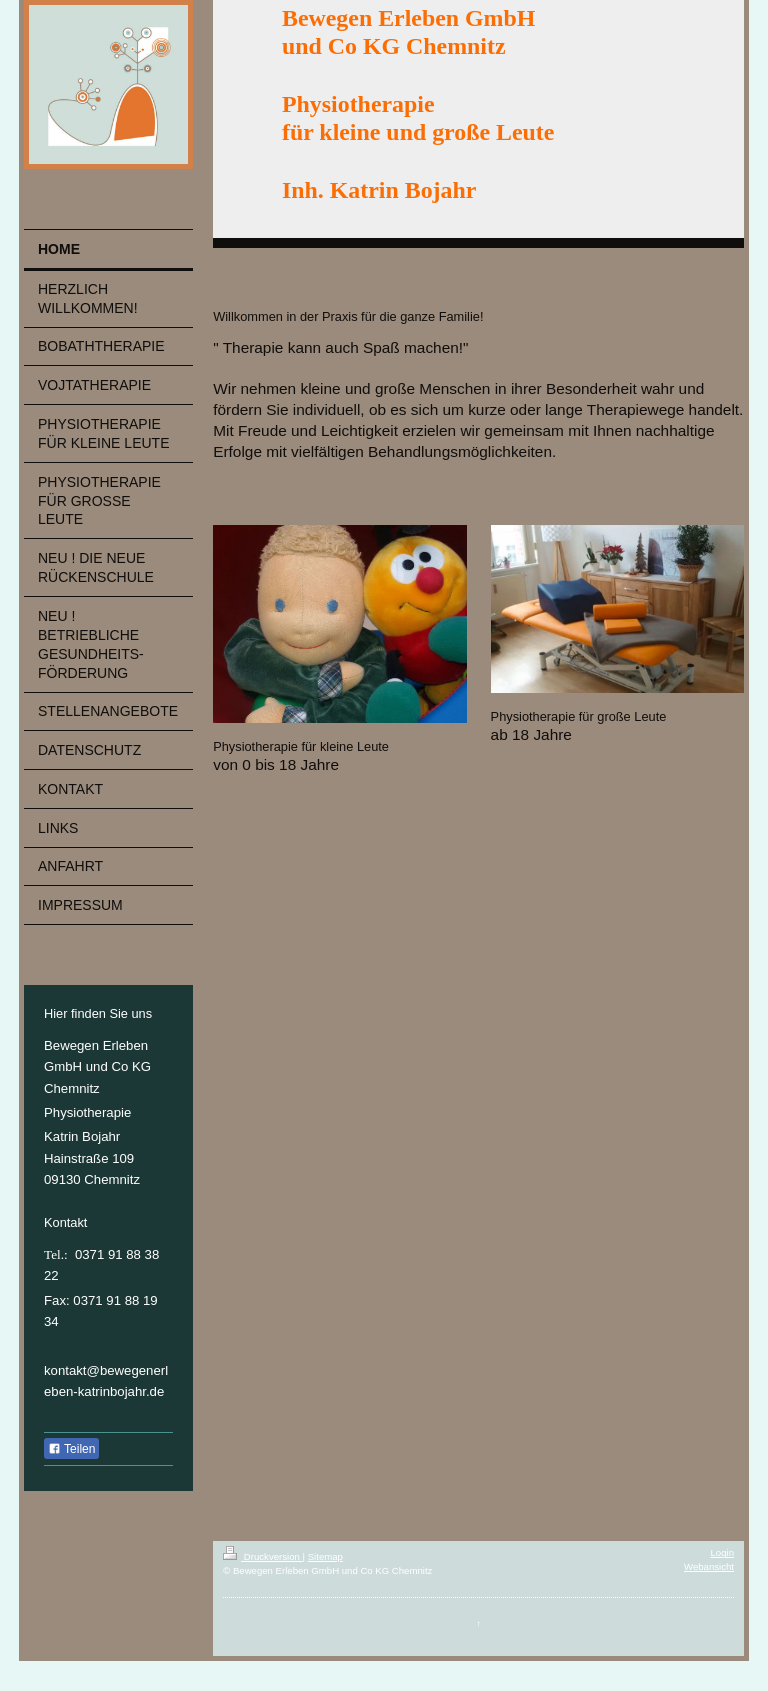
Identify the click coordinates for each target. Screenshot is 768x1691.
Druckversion (262, 1556)
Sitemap (325, 1556)
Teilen (71, 1449)
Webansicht (709, 1566)
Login (722, 1552)
